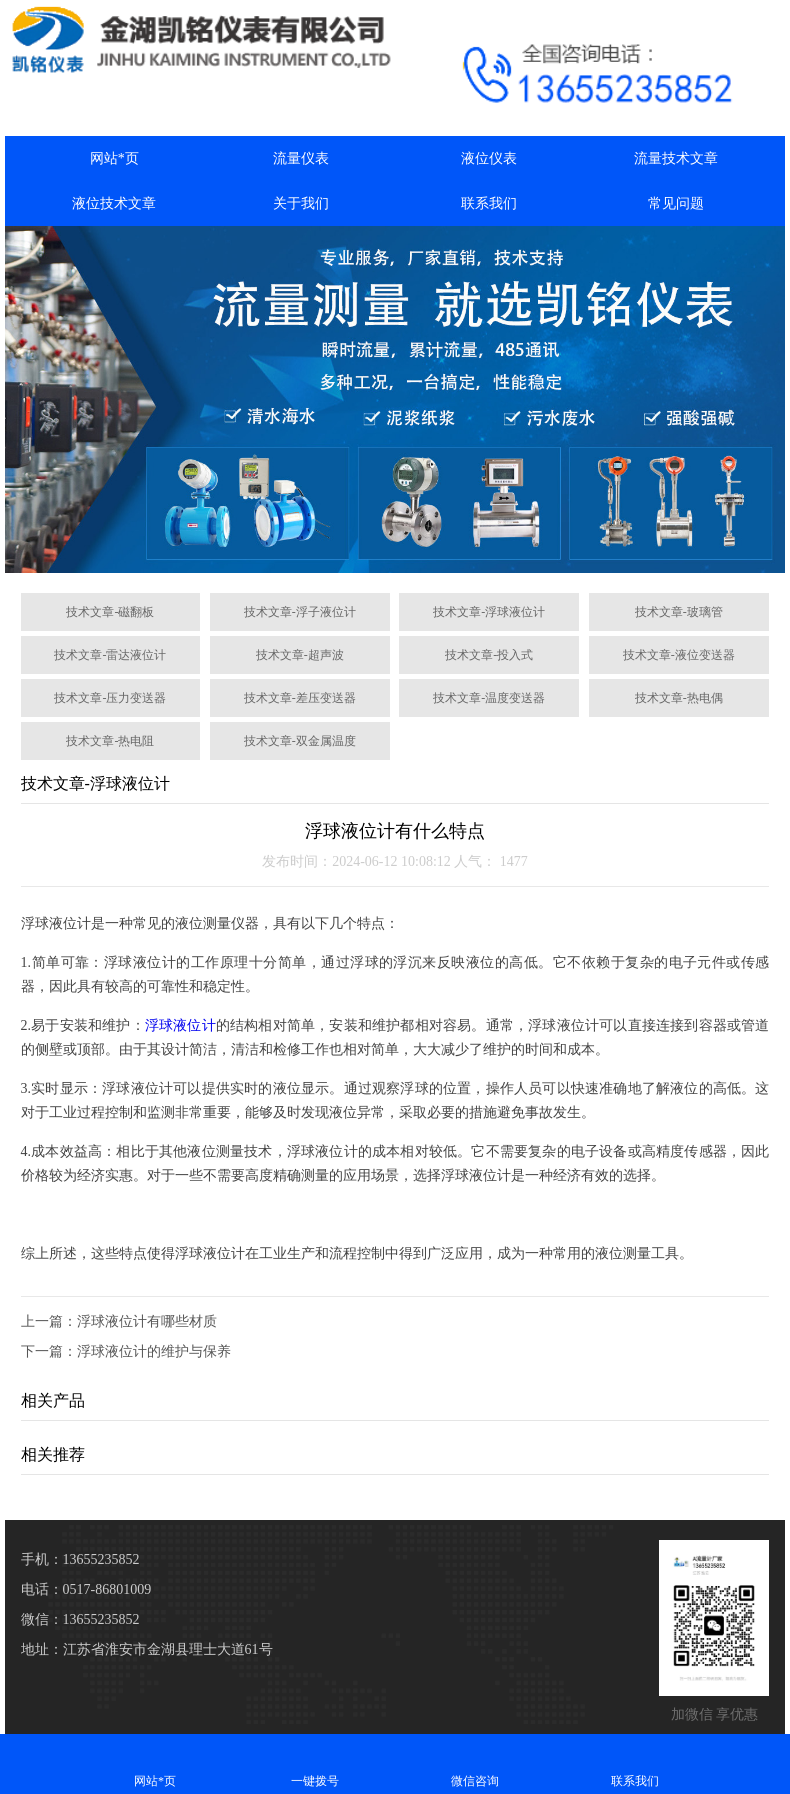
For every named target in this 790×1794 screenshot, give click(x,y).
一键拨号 (315, 1763)
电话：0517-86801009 (86, 1589)
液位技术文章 (114, 203)
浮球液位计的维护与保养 (154, 1351)
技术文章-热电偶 (679, 698)
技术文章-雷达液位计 (110, 655)
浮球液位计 (180, 1025)
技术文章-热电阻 (110, 741)
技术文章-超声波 (300, 655)
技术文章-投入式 (489, 655)
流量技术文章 (676, 158)
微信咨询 (475, 1763)
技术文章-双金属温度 (300, 741)
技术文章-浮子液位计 (300, 612)
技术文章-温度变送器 (489, 698)
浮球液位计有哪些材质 (147, 1321)
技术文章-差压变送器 (300, 698)
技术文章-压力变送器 (110, 698)
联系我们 (489, 203)
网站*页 (114, 158)
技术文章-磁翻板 (110, 612)
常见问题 (676, 203)
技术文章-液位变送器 (679, 655)
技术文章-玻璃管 (679, 612)
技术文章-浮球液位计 (489, 612)
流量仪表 (301, 158)
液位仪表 (489, 158)
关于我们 (301, 203)
